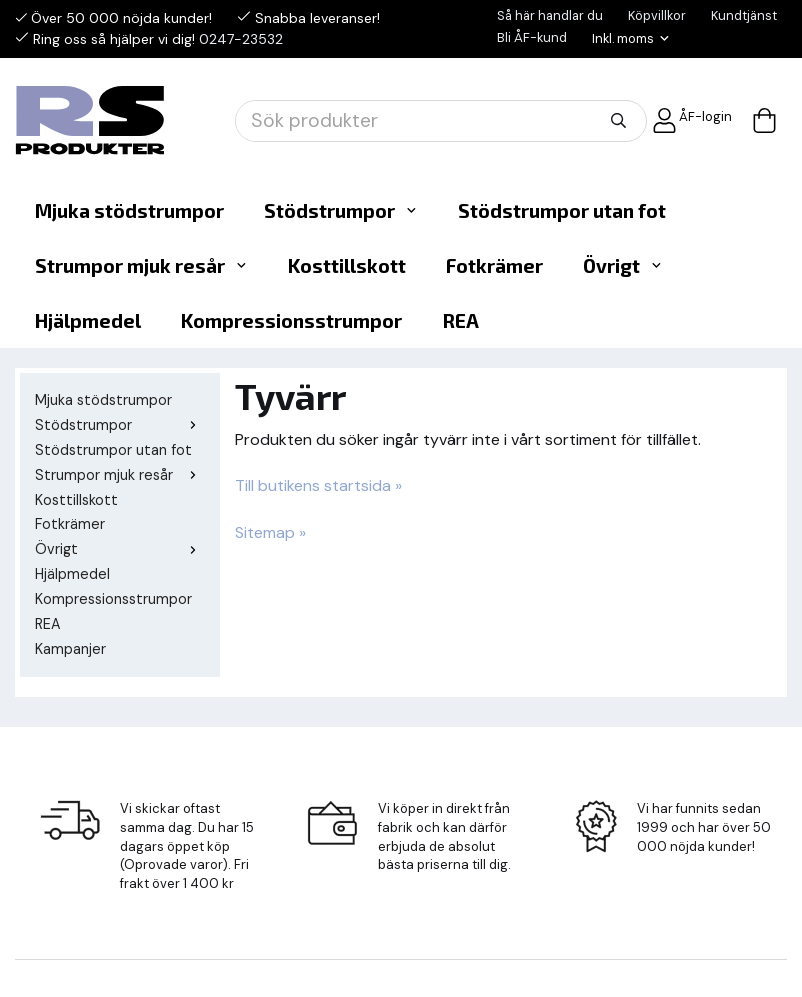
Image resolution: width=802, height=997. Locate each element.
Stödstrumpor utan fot (562, 210)
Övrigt (623, 265)
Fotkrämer (494, 265)
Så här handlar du (550, 15)
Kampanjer (70, 649)
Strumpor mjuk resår (141, 265)
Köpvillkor (657, 15)
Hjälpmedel (88, 320)
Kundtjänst (744, 15)
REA (460, 320)
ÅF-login (692, 120)
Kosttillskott (347, 265)
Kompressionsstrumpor (291, 320)
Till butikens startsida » (318, 485)
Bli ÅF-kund (532, 37)
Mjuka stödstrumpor (129, 210)
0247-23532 (241, 39)
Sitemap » (270, 532)
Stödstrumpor (341, 210)
